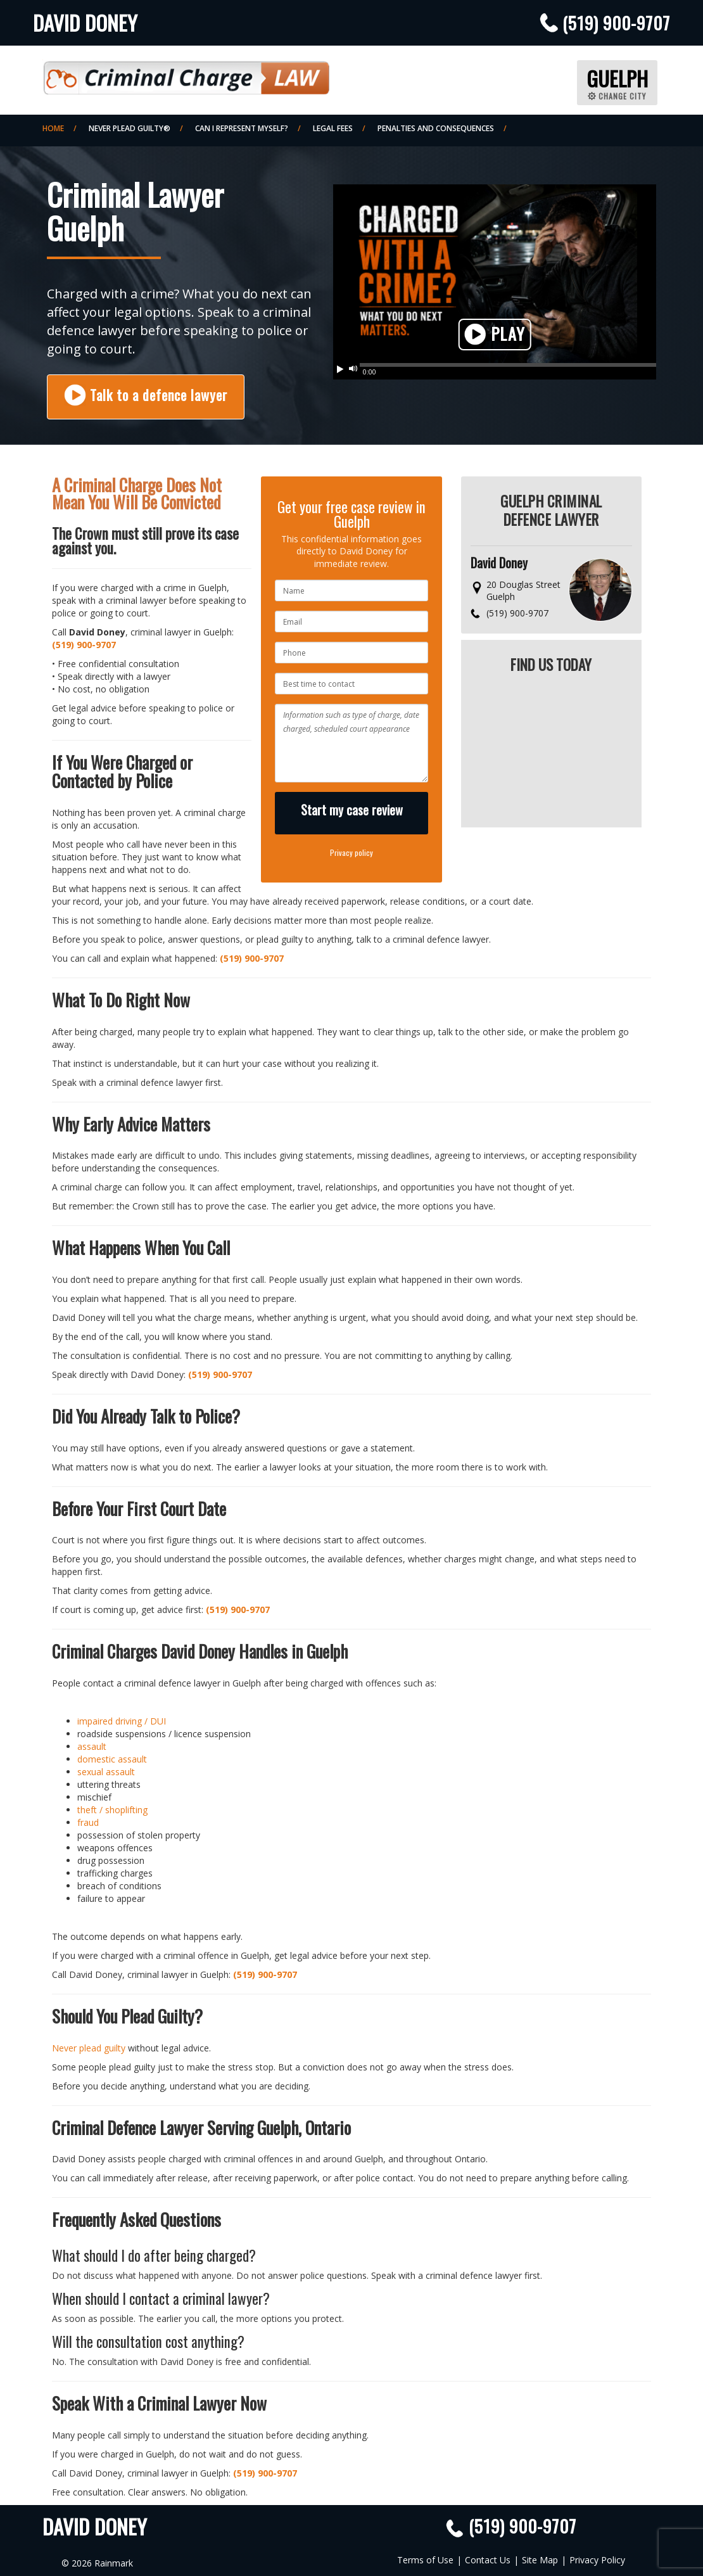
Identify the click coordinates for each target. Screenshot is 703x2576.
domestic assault (112, 1759)
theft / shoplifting (112, 1810)
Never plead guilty (88, 2048)
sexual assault (106, 1772)
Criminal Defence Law (186, 73)
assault (91, 1746)
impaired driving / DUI (121, 1721)
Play (495, 335)
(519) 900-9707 (616, 22)
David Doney (85, 22)
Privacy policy (351, 852)
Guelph (617, 82)
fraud (88, 1822)
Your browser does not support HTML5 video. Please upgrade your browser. (494, 275)
